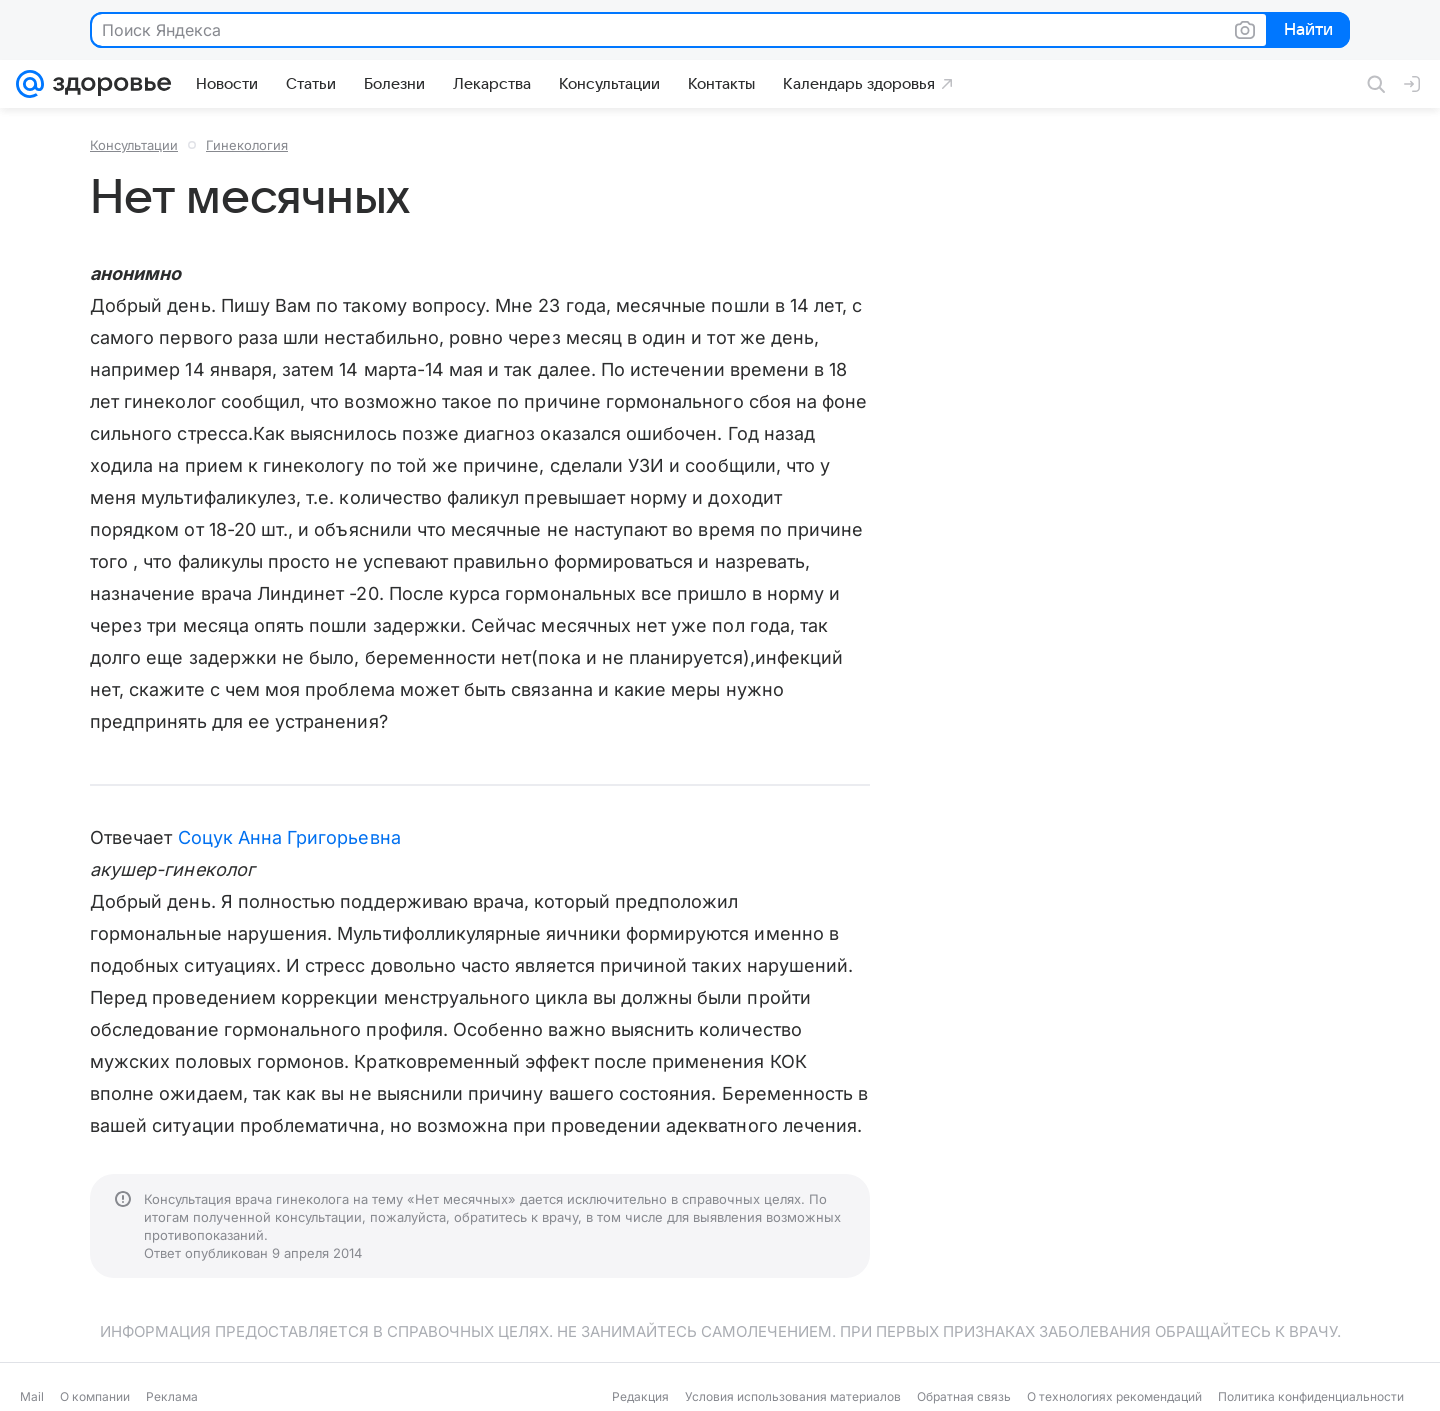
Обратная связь (964, 1396)
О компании (95, 1396)
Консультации (134, 145)
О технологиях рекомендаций (1114, 1396)
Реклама (172, 1396)
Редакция (640, 1396)
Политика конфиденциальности (1311, 1396)
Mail (32, 1396)
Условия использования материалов (793, 1396)
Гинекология (247, 145)
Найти (1306, 31)
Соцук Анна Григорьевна (289, 837)
